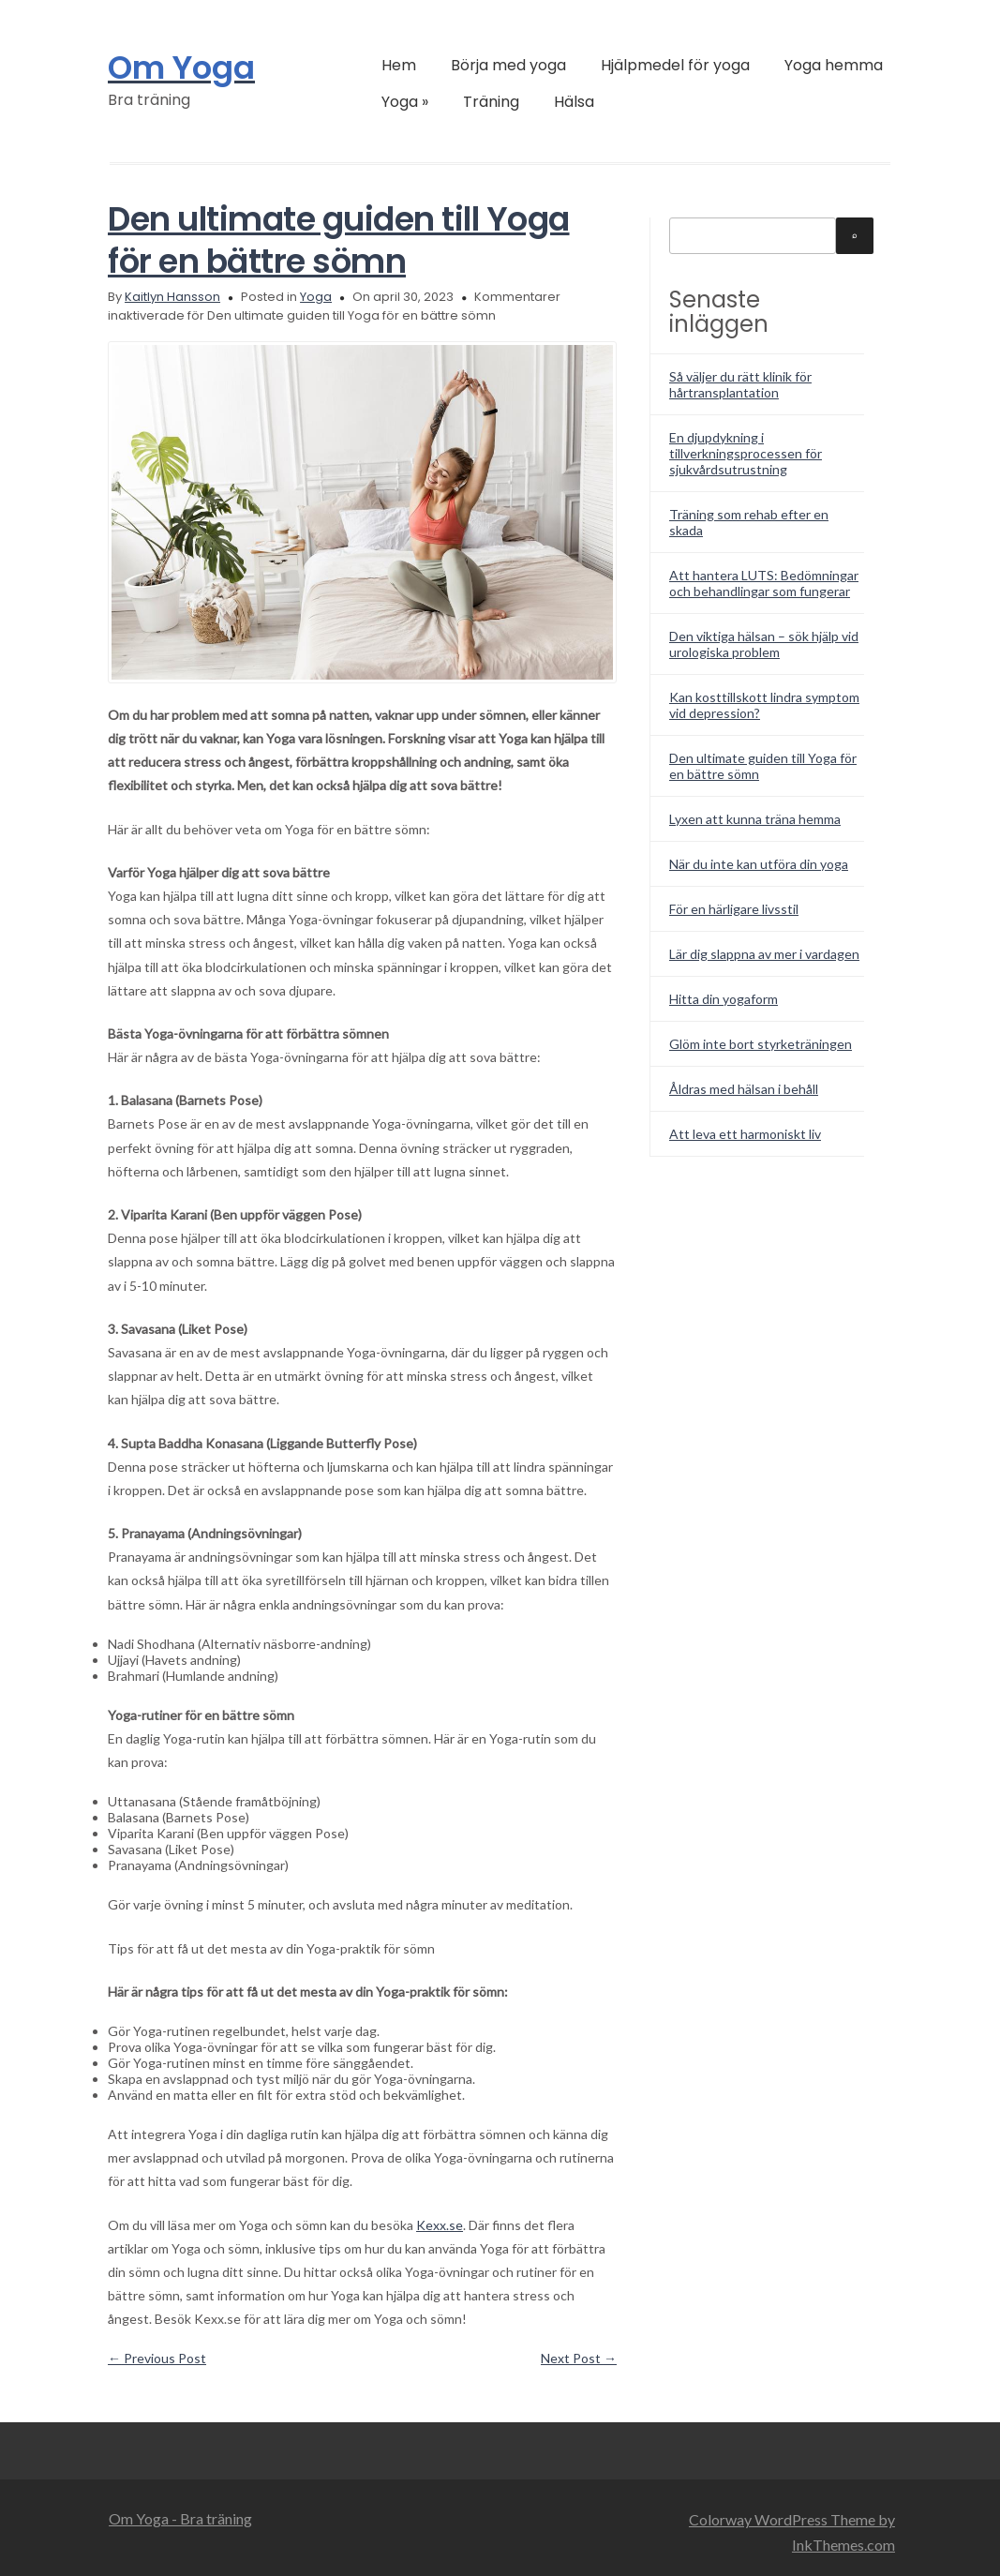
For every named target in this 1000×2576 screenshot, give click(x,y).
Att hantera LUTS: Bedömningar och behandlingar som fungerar (763, 583)
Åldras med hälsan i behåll (743, 1089)
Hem (398, 65)
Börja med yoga (508, 65)
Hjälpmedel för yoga (675, 65)
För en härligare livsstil (734, 909)
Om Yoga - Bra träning (180, 2518)
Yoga (404, 101)
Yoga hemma (833, 65)
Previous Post (157, 2358)
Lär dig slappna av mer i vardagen (764, 954)
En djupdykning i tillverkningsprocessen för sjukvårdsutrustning (745, 453)
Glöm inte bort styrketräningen (760, 1044)
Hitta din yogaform (723, 999)
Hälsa (574, 101)
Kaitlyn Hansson (172, 297)
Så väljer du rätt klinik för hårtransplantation (740, 384)
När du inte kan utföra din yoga (758, 864)
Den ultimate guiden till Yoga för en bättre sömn (339, 240)
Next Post (579, 2358)
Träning (491, 101)
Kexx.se (439, 2225)
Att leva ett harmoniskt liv (745, 1134)
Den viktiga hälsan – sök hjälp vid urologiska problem (763, 644)
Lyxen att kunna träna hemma (755, 819)
